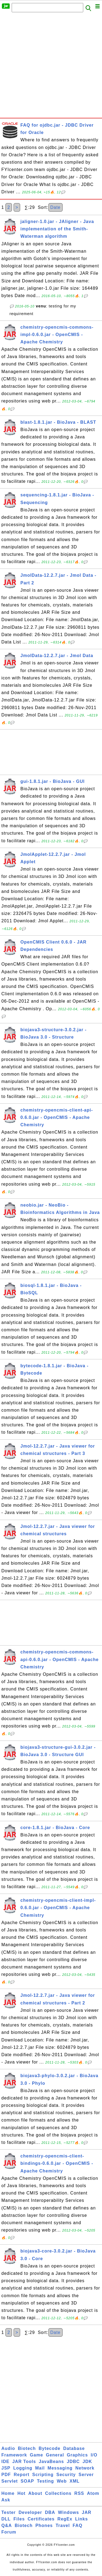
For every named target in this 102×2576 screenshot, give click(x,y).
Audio (8, 2448)
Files (19, 2519)
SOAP (27, 2481)
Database (74, 2448)
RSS (79, 2493)
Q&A (6, 2525)
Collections (58, 2493)
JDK (87, 2461)
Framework (14, 2455)
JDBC (73, 2461)
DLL (6, 2519)
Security (66, 2474)
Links (81, 2519)
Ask (5, 2500)
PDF (6, 2474)
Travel (62, 2525)
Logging (22, 2468)
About (35, 2493)
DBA (50, 2512)
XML (75, 2481)
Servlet (9, 2481)
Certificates (40, 2519)
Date (55, 207)
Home (7, 2493)
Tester (8, 2512)
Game (36, 2455)
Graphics (77, 2455)
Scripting (42, 2474)
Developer (30, 2512)
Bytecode (49, 2448)
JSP (5, 2468)
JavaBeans (51, 2461)
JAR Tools (24, 2461)
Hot (21, 2493)
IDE (5, 2461)
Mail (40, 2468)
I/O (94, 2455)
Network (84, 2468)
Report (21, 2474)
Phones (44, 2525)
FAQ (77, 2525)
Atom (93, 2493)
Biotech (27, 2448)
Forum (8, 2532)
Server (86, 2474)
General (55, 2455)
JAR (86, 2512)
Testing (45, 2481)
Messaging (60, 2468)
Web (62, 2481)
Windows (68, 2512)
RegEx (64, 2519)
